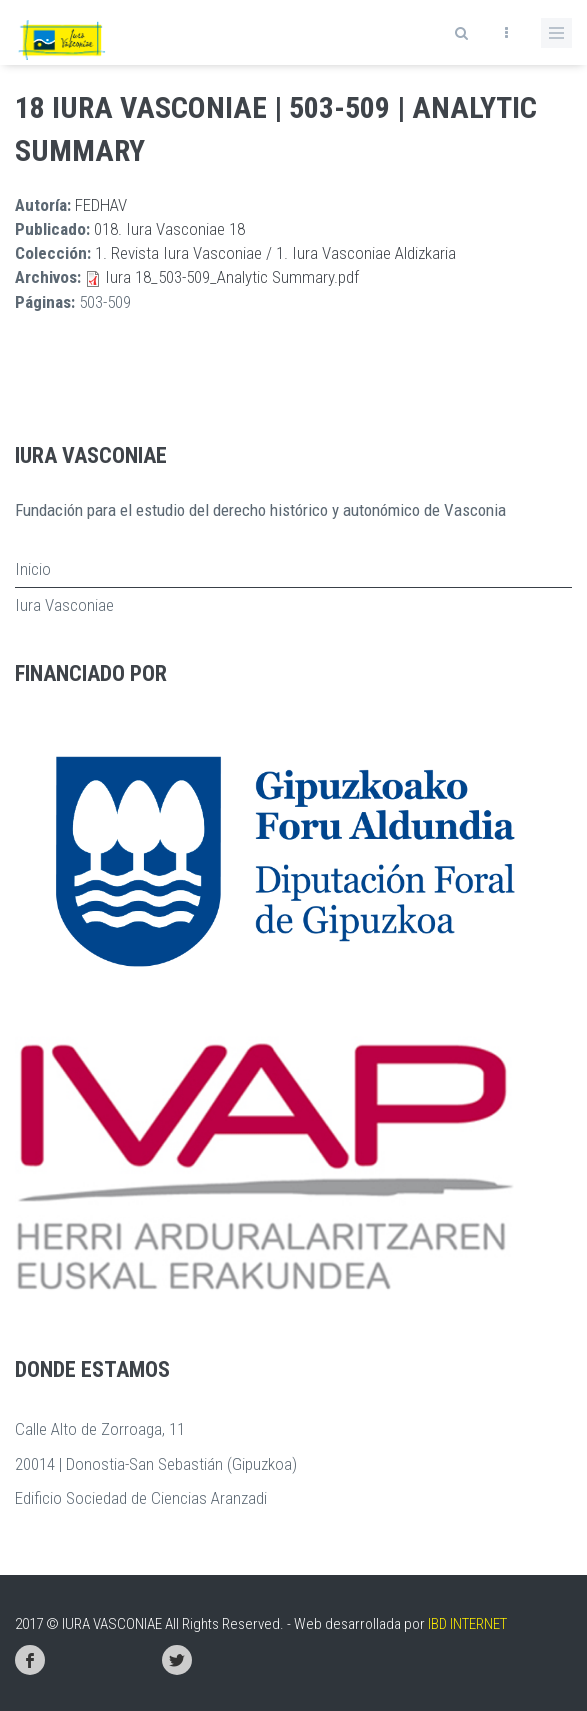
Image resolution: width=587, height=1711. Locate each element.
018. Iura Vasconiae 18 (169, 229)
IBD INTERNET (467, 1624)
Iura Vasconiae (64, 605)
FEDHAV (101, 205)
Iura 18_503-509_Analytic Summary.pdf (232, 277)
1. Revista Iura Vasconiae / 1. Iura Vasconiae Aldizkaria (275, 253)
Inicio (33, 569)
